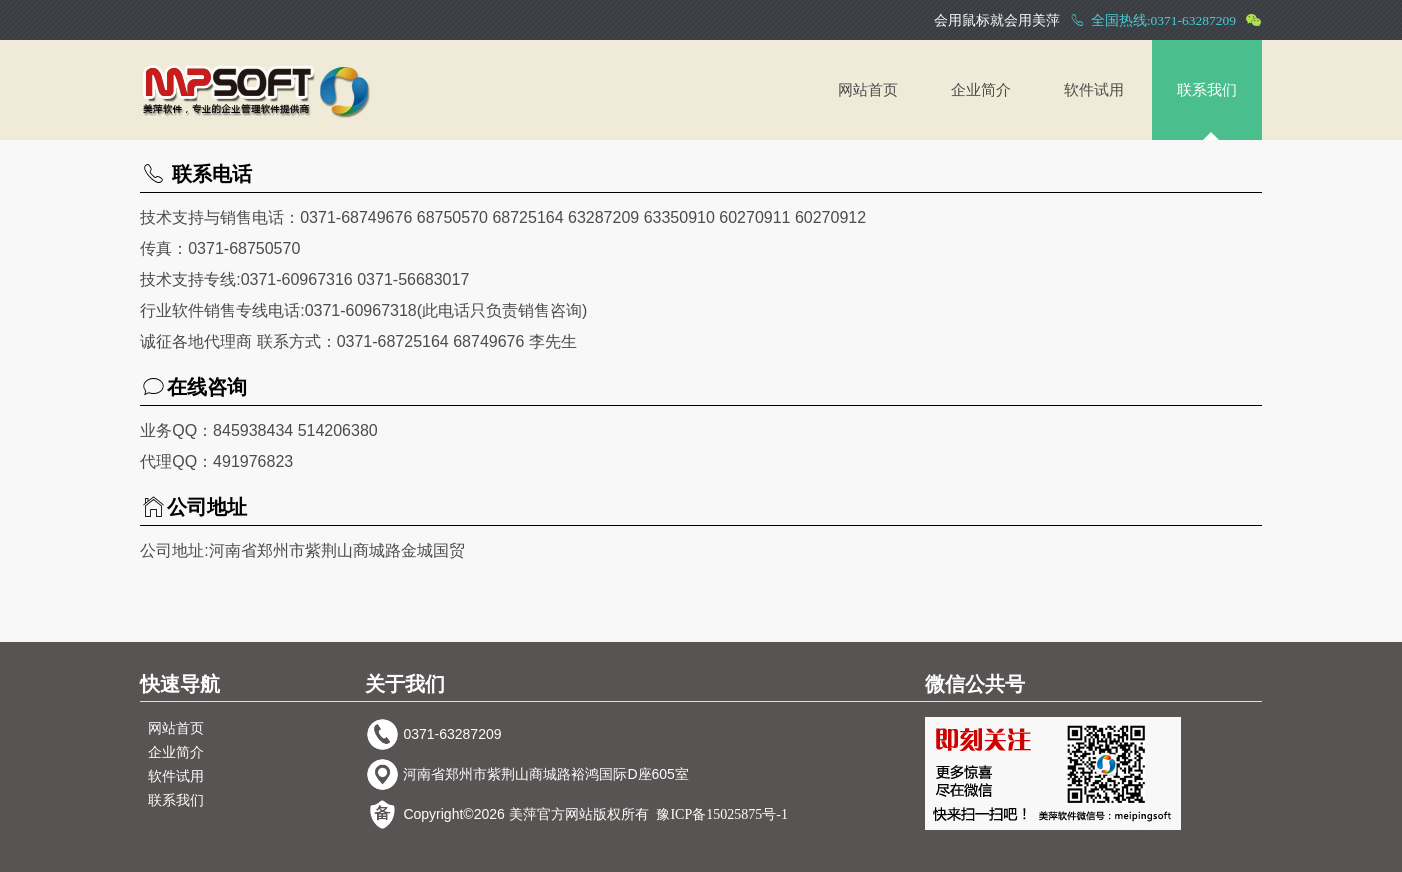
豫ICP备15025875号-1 (721, 814)
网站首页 (868, 90)
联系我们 (1207, 90)
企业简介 (981, 90)
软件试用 (1094, 90)
